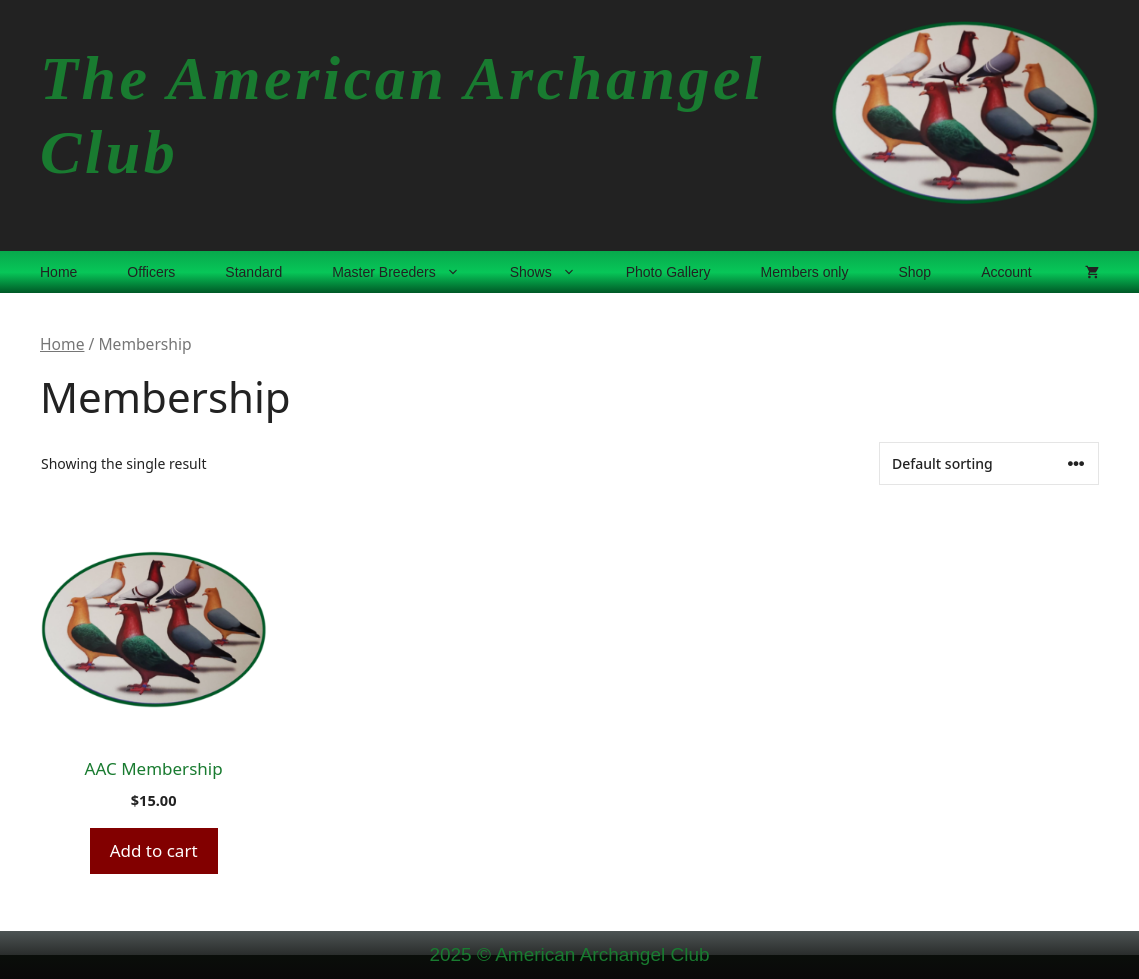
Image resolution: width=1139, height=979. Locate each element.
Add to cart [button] (154, 850)
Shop (914, 272)
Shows (555, 272)
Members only (805, 272)
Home (58, 272)
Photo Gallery (668, 272)
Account (1006, 272)
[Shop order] (989, 463)
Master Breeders (408, 272)
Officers (151, 272)
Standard (253, 272)
